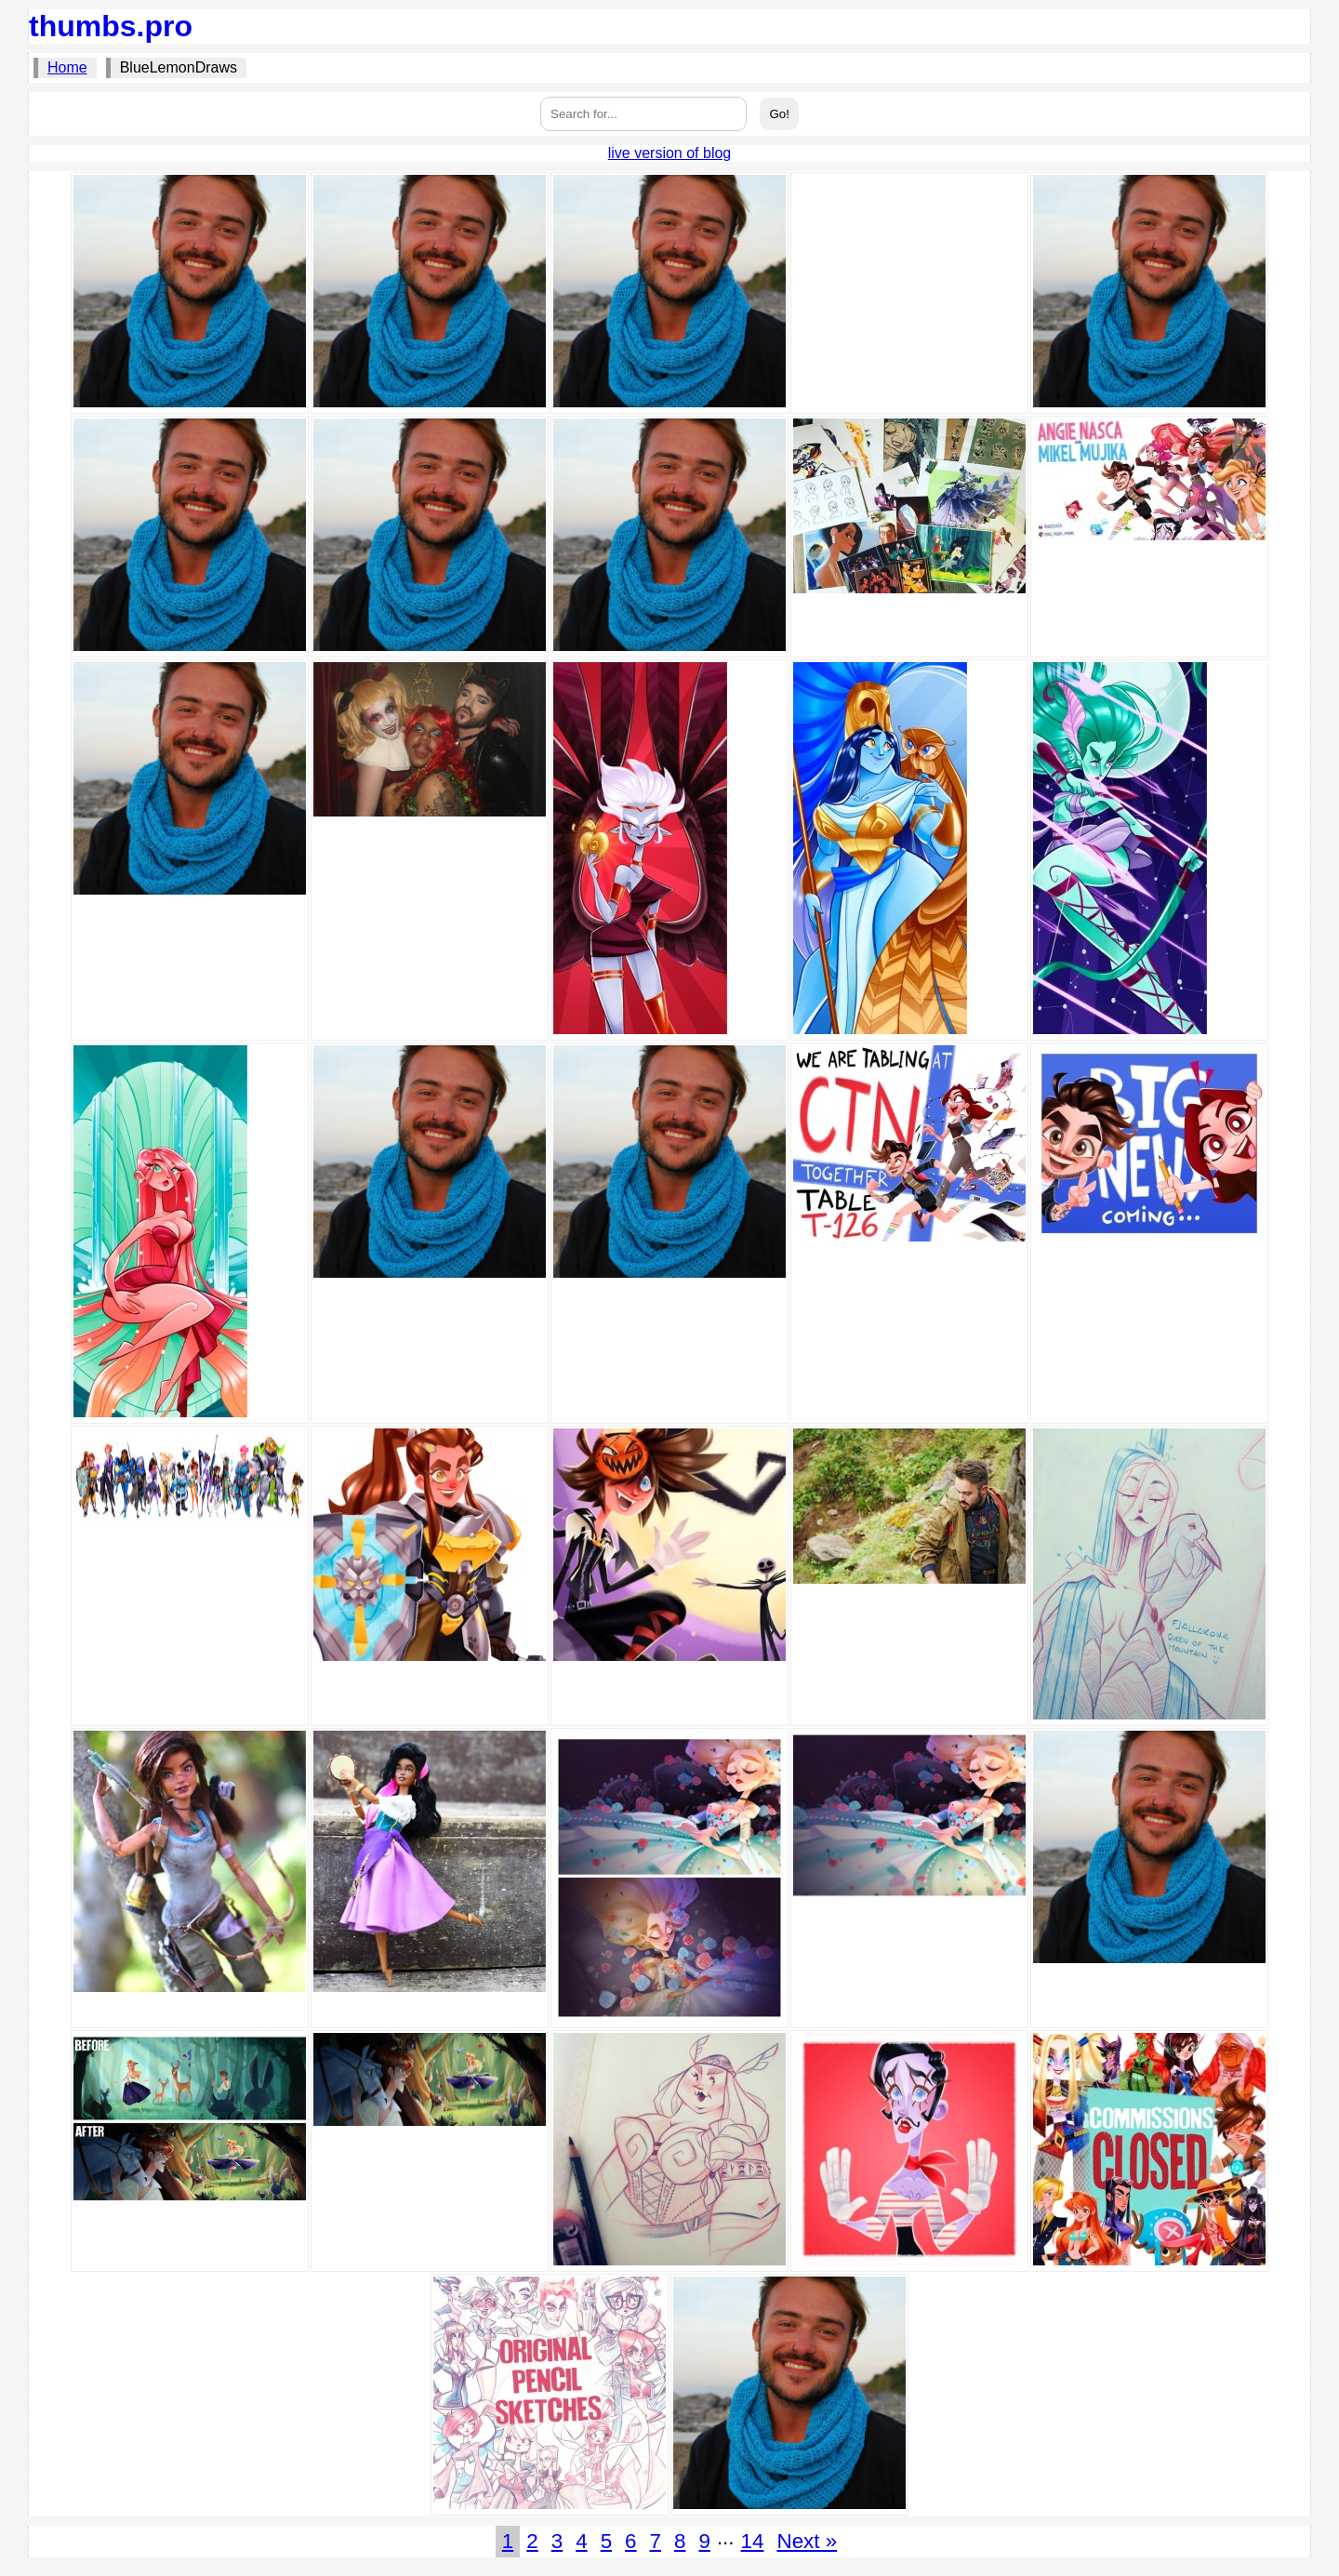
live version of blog (670, 153)
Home (67, 67)
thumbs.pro (110, 26)
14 (752, 2541)
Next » (806, 2541)
